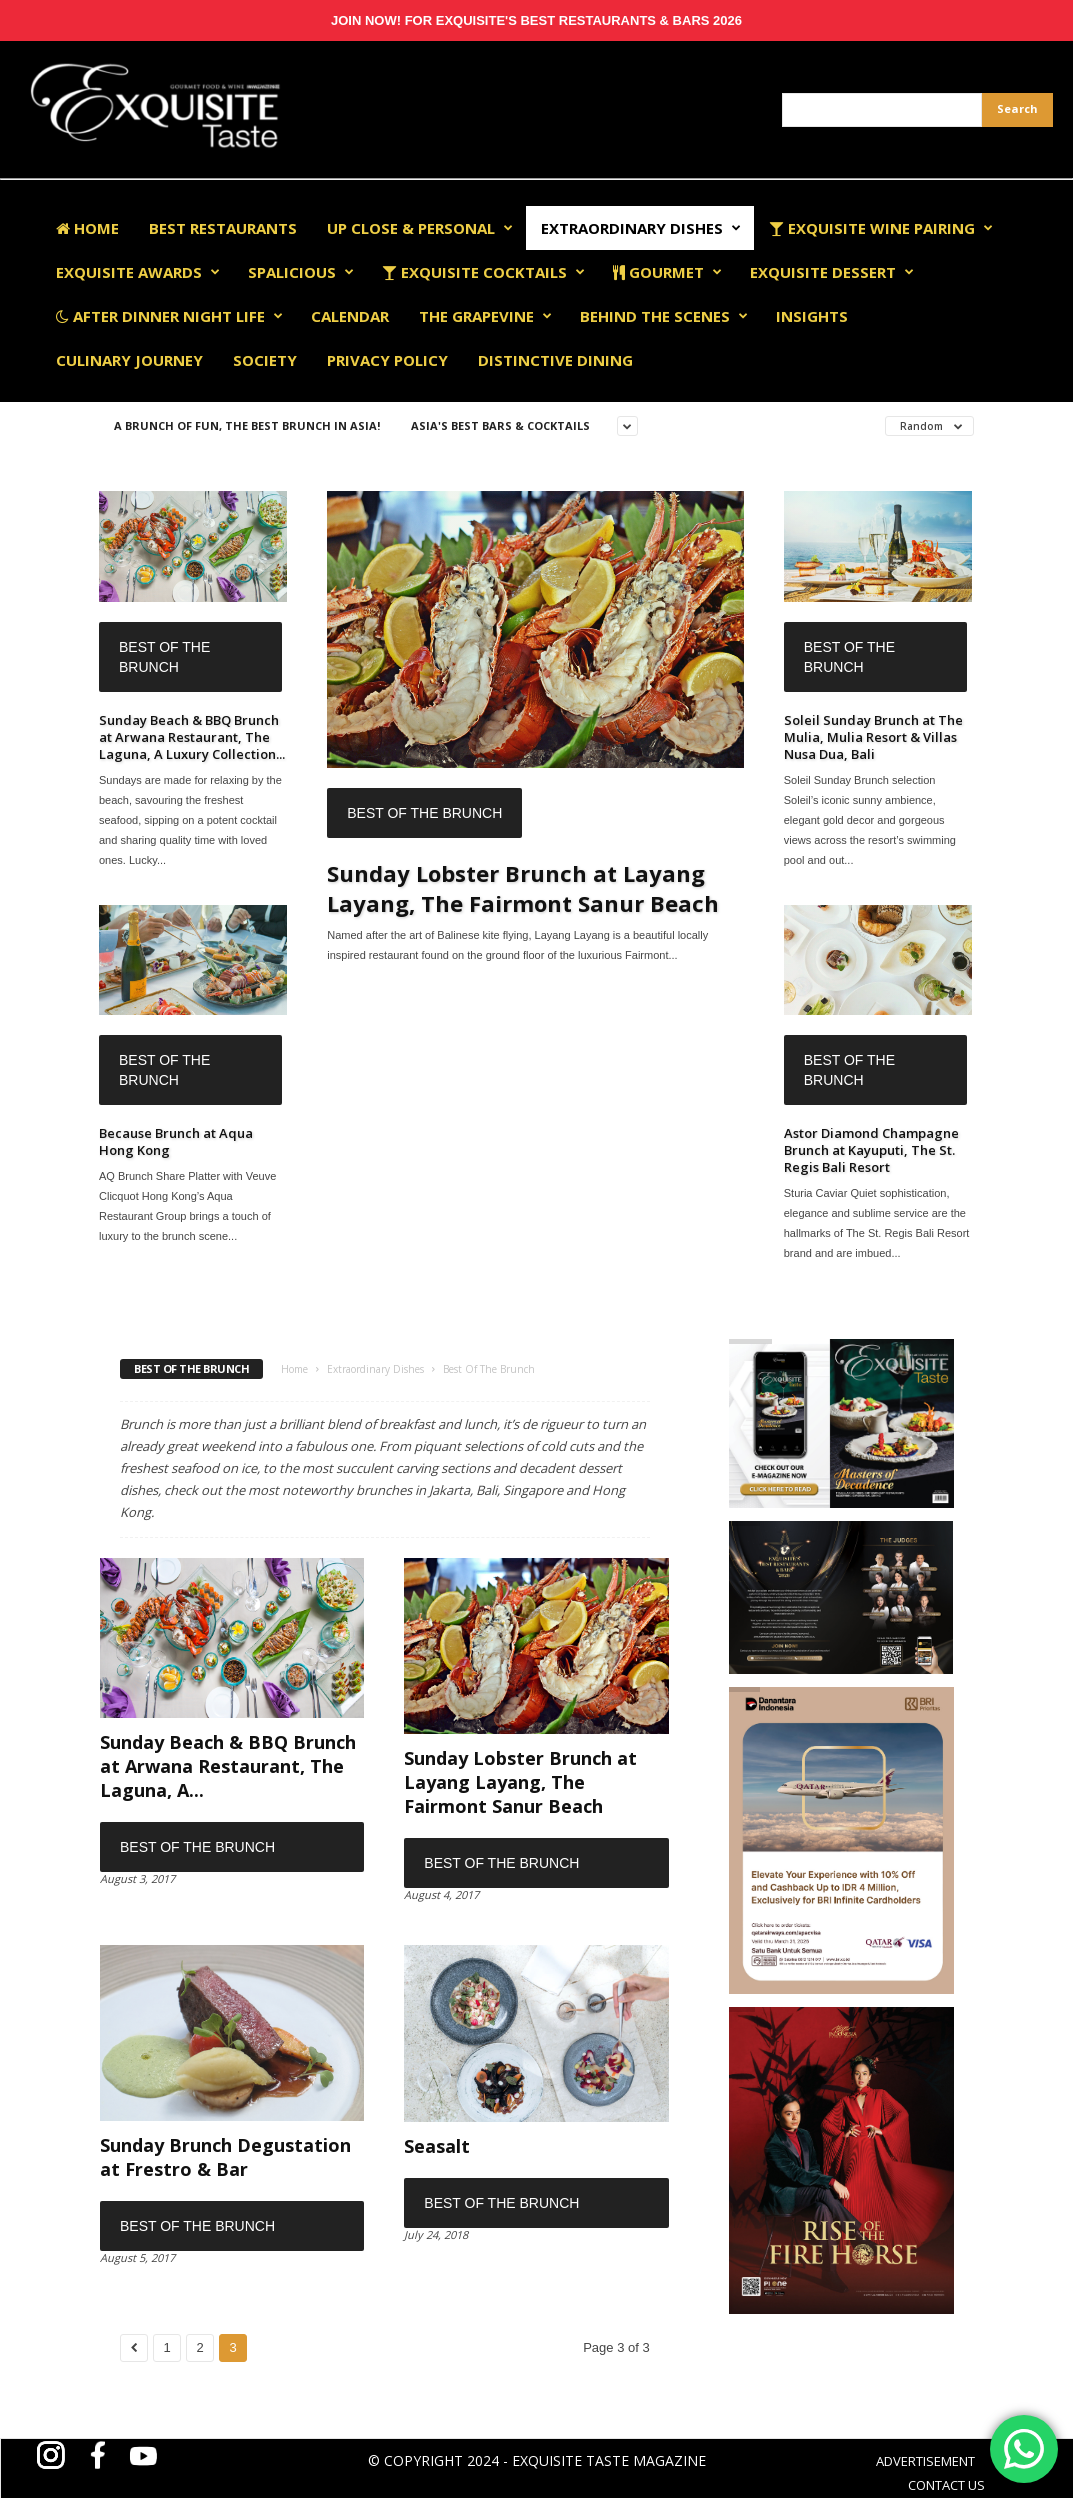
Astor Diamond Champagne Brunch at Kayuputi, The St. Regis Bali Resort (871, 1150)
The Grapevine (485, 316)
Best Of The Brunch (164, 657)
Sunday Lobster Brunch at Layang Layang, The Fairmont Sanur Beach (523, 888)
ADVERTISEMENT (925, 2461)
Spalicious (301, 272)
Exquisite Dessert (832, 272)
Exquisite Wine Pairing (881, 228)
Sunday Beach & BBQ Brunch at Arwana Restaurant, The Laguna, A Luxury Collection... (192, 737)
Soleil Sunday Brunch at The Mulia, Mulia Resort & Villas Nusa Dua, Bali (873, 737)
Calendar (350, 316)
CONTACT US (946, 2485)
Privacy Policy (387, 360)
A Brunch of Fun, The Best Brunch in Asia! (247, 425)
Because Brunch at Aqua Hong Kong (176, 1141)
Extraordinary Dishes (641, 228)
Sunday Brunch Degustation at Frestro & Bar (225, 2157)
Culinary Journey (129, 360)
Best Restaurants (223, 228)
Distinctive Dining (555, 360)
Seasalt (437, 2146)
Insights (812, 316)
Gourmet (667, 272)
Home (87, 228)
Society (265, 360)
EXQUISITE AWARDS (138, 272)
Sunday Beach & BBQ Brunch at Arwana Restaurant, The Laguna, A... (228, 1766)
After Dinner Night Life (169, 316)
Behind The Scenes (664, 316)
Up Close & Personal (420, 228)
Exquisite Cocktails (483, 272)
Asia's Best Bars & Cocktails (500, 425)
